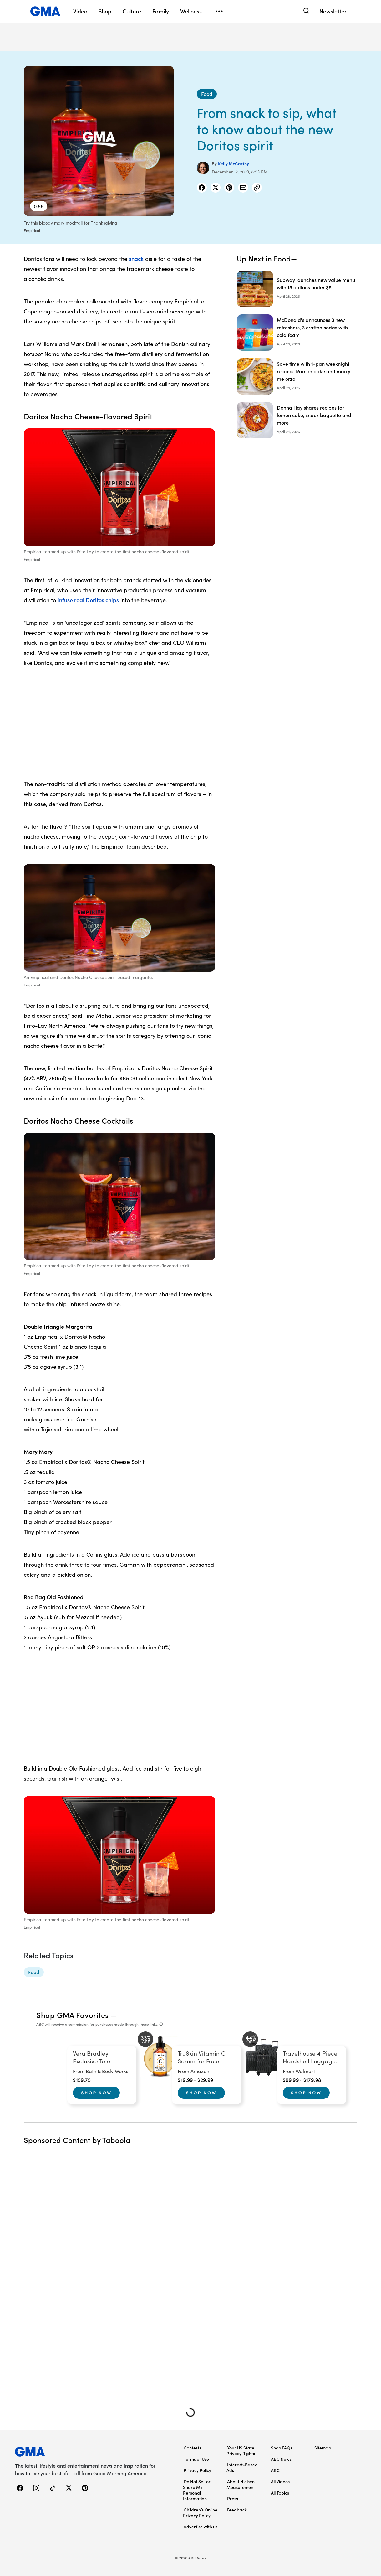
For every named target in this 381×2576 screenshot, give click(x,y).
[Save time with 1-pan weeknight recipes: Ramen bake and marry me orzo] (297, 376)
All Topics (280, 2493)
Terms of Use (196, 2459)
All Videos (280, 2481)
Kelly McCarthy (233, 163)
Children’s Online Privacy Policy (200, 2512)
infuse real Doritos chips (88, 600)
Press (232, 2498)
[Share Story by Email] (243, 188)
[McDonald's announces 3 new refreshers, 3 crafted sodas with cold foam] (297, 332)
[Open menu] (219, 11)
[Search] (305, 11)
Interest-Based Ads (242, 2467)
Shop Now (96, 2092)
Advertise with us (200, 2526)
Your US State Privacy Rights (240, 2450)
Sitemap (322, 2447)
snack (136, 258)
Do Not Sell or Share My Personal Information (197, 2489)
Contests (192, 2447)
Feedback (237, 2509)
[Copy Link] (257, 188)
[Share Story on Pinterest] (229, 188)
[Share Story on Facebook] (202, 188)
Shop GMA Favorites (72, 2015)
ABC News (281, 2459)
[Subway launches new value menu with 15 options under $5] (297, 289)
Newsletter (333, 11)
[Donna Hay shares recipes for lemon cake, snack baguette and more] (297, 420)
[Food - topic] (34, 1972)
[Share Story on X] (216, 188)
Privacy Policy (197, 2470)
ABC (275, 2470)
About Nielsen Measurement (240, 2484)
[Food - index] (207, 94)
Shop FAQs (281, 2447)
